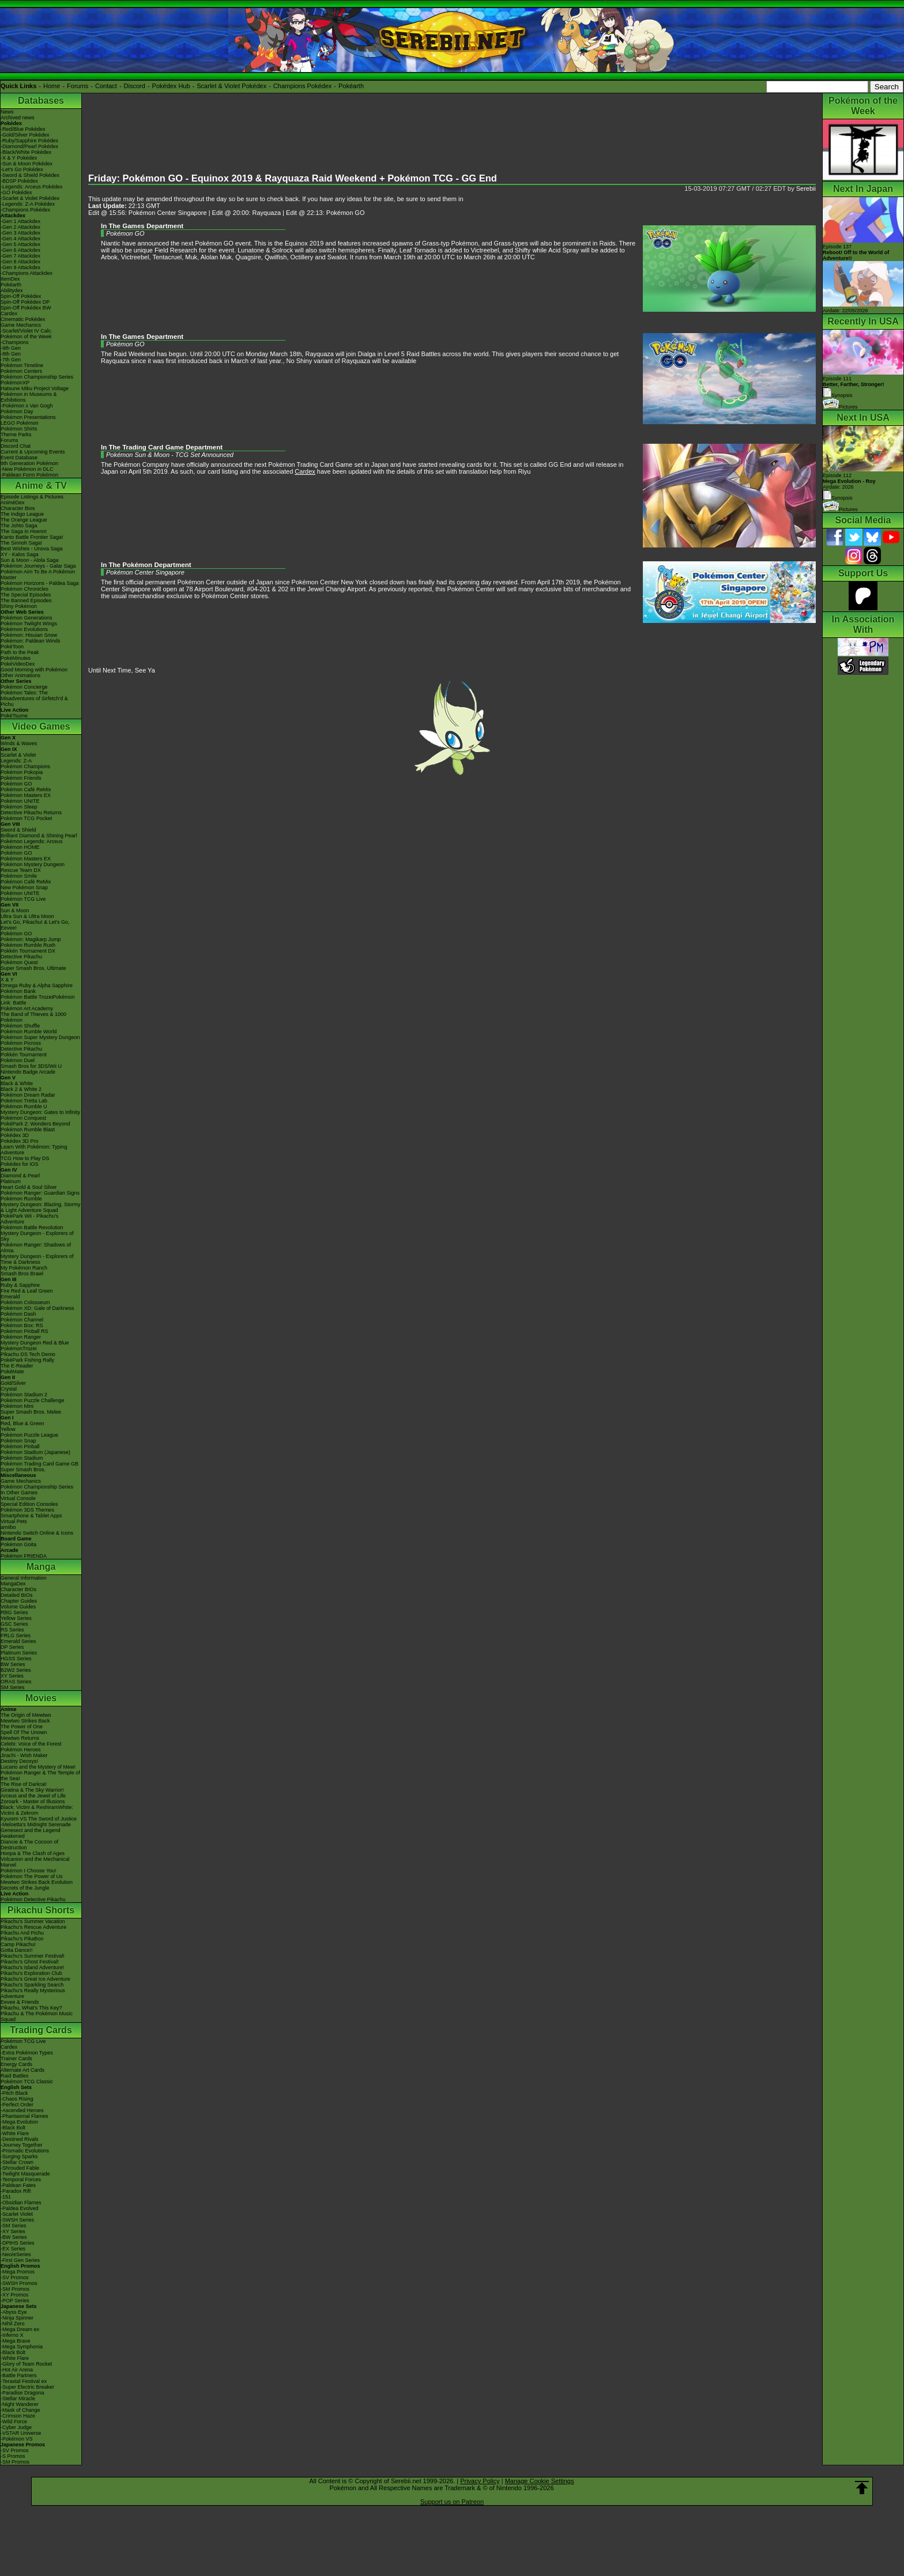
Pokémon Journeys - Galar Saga (38, 566)
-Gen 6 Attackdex (20, 250)
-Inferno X (12, 2335)
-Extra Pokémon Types (27, 2053)
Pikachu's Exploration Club (31, 1973)
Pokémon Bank (18, 991)
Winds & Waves (19, 743)
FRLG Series (16, 1635)
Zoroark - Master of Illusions (33, 1801)
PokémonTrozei (19, 1348)
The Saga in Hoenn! (24, 531)
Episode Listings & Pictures (32, 497)
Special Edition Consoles (29, 1504)
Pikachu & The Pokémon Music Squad (37, 2016)
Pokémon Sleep (19, 807)
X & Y (7, 980)
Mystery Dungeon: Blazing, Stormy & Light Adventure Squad (41, 1207)
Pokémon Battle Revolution (32, 1227)
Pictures (840, 407)
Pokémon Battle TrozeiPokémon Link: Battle (38, 1000)
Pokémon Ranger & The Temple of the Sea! (40, 1775)
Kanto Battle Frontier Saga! (32, 537)
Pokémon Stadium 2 (24, 1394)
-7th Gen (11, 359)
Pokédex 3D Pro (20, 1141)
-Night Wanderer (20, 2404)
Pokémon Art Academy (27, 1008)
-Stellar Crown (17, 2162)
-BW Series (14, 2237)
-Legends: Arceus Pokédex (32, 187)
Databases (41, 100)
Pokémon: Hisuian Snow (29, 635)
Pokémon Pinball (20, 1446)
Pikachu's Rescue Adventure (33, 1927)
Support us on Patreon (452, 2501)
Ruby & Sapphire (20, 1285)
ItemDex (10, 279)
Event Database (19, 457)
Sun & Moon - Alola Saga (30, 560)
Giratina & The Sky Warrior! (32, 1790)
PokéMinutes (16, 658)
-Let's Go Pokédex (22, 169)
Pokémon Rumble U (24, 1106)
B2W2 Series (16, 1670)
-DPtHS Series (18, 2243)
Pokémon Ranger (21, 1337)
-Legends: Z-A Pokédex (28, 204)
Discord (134, 85)
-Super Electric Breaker (27, 2387)
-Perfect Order (17, 2104)
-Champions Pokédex (25, 210)
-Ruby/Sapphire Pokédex (29, 140)
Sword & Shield (18, 830)
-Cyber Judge (16, 2427)
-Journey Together (21, 2145)
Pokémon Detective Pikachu (33, 1899)
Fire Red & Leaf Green (27, 1291)
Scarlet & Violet (18, 755)
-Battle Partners (19, 2375)
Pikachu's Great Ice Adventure (35, 1979)
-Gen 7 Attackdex (20, 256)
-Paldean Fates (18, 2185)
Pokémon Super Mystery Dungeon (40, 1037)
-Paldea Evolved (20, 2208)
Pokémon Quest (19, 962)
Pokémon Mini (17, 1406)
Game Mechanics (21, 325)
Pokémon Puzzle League (29, 1435)
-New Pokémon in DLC (27, 469)
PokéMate (12, 1371)
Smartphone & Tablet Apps (31, 1516)
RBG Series (14, 1612)
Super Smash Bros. (23, 1469)
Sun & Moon (15, 910)
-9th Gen (11, 348)
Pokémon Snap (18, 1441)
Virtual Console (18, 1498)
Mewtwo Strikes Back (25, 1721)
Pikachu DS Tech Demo (28, 1354)
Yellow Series (16, 1618)
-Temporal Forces (21, 2179)
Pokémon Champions (25, 766)
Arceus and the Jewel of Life (33, 1796)
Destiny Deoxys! (19, 1761)
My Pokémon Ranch (24, 1268)
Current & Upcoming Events (33, 452)
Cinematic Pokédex (23, 319)
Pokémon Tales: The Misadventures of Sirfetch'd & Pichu (34, 698)
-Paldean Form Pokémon (29, 475)
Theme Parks (16, 434)
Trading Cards (41, 2030)
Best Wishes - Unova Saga (32, 549)
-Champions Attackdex (26, 273)
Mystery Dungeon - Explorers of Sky (37, 1236)
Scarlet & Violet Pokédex (231, 85)
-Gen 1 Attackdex (20, 221)
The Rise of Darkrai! (24, 1784)
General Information (24, 1578)
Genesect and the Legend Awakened (31, 1833)
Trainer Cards (16, 2058)
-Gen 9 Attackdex (20, 267)
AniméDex (13, 502)
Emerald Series (18, 1641)
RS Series (12, 1630)
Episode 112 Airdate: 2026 (849, 481)
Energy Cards (16, 2064)
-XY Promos (14, 2295)
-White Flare (15, 2133)
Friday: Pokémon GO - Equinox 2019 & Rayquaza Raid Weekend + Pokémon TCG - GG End (292, 178)
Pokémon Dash (18, 1314)
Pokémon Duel (18, 1060)
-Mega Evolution (19, 2122)
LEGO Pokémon (20, 423)
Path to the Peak (20, 652)
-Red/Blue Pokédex (23, 129)
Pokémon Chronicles (24, 589)
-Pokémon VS (17, 2439)
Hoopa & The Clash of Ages (33, 1853)
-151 (6, 2197)
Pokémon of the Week (26, 336)
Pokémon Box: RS (22, 1325)
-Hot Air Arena (17, 2370)
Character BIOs (18, 1589)
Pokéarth (351, 85)
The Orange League (24, 520)
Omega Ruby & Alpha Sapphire (37, 985)
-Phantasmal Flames (24, 2116)
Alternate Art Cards (22, 2070)
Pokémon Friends (21, 778)
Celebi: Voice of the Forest (31, 1744)
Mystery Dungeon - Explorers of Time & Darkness (37, 1259)
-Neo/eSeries (16, 2254)
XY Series (12, 1676)
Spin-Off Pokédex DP (25, 302)
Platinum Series (19, 1653)
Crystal (9, 1389)
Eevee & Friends (20, 2002)
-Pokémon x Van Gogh (26, 406)
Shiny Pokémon (19, 606)
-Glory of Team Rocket (26, 2364)
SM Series (13, 1687)
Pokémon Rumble (21, 1199)
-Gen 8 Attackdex (20, 262)
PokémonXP (15, 383)
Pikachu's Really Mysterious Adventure (33, 1993)
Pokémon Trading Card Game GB (39, 1464)
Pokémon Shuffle (20, 1026)
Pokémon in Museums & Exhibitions (29, 397)
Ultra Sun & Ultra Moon (27, 916)
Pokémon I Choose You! (28, 1871)
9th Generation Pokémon (29, 463)
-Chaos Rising (17, 2099)
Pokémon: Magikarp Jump (31, 939)
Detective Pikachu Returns (31, 812)
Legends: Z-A (16, 761)
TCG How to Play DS (25, 1158)
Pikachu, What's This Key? (31, 2008)
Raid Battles (15, 2076)
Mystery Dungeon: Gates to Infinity (40, 1112)
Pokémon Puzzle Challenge (33, 1400)
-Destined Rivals (20, 2139)
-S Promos (13, 2456)
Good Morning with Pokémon (34, 670)
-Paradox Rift (16, 2191)
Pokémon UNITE (20, 801)
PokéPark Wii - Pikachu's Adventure (29, 1219)
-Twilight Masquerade (25, 2174)
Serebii (806, 188)
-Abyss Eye (14, 2312)
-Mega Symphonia (22, 2347)
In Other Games (19, 1492)
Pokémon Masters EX (26, 795)
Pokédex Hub (171, 85)
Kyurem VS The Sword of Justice (39, 1819)
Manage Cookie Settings (539, 2480)
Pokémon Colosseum (25, 1302)
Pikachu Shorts (40, 1910)
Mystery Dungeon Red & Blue (35, 1343)
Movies (40, 1698)
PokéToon (12, 646)
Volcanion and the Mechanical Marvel (35, 1862)
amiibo (8, 1527)
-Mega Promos (18, 2272)
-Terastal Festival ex (24, 2381)
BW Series (13, 1664)
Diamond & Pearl (20, 1176)
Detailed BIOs (17, 1595)
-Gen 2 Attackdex (20, 227)
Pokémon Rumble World (28, 1031)
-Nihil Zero (13, 2323)
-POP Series (15, 2300)
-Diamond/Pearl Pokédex (29, 146)
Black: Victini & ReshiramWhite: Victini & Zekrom (37, 1810)
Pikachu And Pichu (22, 1933)
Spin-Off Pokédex (21, 296)
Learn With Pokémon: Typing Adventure (34, 1149)
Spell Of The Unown (24, 1732)
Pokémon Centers (21, 371)
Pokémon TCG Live (23, 899)
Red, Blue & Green (22, 1423)
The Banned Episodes (26, 600)
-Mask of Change (20, 2410)
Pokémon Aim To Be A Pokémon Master (38, 574)
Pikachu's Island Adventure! (32, 1967)
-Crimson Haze (18, 2416)
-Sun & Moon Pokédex (26, 164)
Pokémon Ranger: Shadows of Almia (36, 1247)
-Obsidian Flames (21, 2202)
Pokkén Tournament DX (28, 951)
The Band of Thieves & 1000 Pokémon (33, 1017)
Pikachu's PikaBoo (22, 1939)
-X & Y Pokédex (19, 158)
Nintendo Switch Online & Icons (37, 1533)
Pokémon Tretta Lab (24, 1101)
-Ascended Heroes (22, 2110)
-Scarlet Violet (17, 2214)
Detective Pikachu (21, 957)
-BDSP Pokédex (19, 181)
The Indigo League (22, 514)
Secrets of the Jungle (25, 1888)
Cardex (9, 313)
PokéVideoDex (18, 664)
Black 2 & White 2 (21, 1089)
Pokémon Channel (22, 1320)
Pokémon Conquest (23, 1118)
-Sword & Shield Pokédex (30, 175)
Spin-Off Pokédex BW (26, 308)
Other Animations (20, 675)
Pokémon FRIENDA (24, 1556)
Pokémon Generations (26, 618)
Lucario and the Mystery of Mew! (38, 1767)
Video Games (41, 726)
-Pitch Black (14, 2093)
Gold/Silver (13, 1383)
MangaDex (13, 1584)
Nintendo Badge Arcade (28, 1072)
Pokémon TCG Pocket (26, 818)
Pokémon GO (16, 784)
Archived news (18, 117)
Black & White (17, 1083)
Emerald (10, 1297)
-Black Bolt (13, 2128)
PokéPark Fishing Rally (27, 1360)
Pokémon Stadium (22, 1458)
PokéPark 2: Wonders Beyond (35, 1124)
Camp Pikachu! (18, 1944)
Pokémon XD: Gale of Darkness (37, 1308)
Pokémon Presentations (28, 417)
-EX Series (13, 2249)
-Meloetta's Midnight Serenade (36, 1824)
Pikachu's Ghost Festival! (30, 1962)
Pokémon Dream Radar (28, 1095)
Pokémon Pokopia (22, 772)
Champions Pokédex (302, 85)
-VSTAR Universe (21, 2433)
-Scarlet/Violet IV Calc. (26, 331)
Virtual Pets (14, 1521)
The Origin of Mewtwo (26, 1715)
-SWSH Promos (19, 2283)
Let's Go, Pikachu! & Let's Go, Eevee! (35, 925)
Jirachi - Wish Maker (24, 1755)
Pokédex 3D (15, 1135)
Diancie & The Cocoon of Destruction (29, 1844)
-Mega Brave (16, 2341)
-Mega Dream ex (20, 2329)
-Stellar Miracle (18, 2398)
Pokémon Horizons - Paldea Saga (40, 583)
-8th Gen (11, 354)
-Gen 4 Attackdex (20, 238)
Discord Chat (16, 446)
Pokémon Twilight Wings (29, 623)
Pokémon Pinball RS (24, 1331)
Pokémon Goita (18, 1544)
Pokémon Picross (21, 1043)
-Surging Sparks (19, 2156)
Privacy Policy (479, 2480)
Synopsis (838, 498)
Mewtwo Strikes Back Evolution (37, 1882)
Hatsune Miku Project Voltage (35, 388)
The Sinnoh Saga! (21, 543)
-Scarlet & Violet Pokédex (30, 198)
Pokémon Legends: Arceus (32, 841)
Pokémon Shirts (19, 429)
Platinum (11, 1181)
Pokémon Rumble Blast (28, 1129)
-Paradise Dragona (22, 2393)
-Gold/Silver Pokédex (25, 135)
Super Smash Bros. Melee (31, 1412)
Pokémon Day (17, 411)
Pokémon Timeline (22, 365)
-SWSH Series (17, 2220)
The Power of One (22, 1726)
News (7, 112)
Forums (77, 85)
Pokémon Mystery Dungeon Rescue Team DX (33, 867)
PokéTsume (14, 716)
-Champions (15, 342)
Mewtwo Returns (20, 1738)
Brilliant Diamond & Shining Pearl (39, 835)
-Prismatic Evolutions (25, 2151)
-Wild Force (14, 2421)
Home (51, 85)
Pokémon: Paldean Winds (31, 641)
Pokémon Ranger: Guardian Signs (40, 1193)
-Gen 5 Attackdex (20, 244)
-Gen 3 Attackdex (20, 233)
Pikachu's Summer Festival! (33, 1956)
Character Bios (18, 508)
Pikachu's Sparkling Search (32, 1985)
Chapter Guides (19, 1601)
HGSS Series (16, 1658)
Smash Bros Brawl (22, 1273)
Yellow (8, 1429)
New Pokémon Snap (24, 887)
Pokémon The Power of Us (31, 1876)
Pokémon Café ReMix (26, 789)
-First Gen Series (20, 2260)
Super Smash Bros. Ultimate (33, 968)
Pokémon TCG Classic (27, 2081)
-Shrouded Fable (20, 2168)
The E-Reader (17, 1366)
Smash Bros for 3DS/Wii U (31, 1066)
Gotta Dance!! (17, 1950)
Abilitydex (12, 290)
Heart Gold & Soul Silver (29, 1187)
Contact (106, 85)
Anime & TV (41, 485)
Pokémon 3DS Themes (27, 1510)
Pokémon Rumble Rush (28, 945)
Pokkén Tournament (24, 1054)
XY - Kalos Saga (20, 554)
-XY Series (13, 2231)
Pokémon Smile (19, 876)
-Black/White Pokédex (26, 152)
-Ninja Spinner (17, 2318)
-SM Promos (15, 2289)
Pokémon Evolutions (24, 629)
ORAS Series (16, 1681)
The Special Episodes (26, 595)
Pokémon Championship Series (37, 377)
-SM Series (14, 2225)
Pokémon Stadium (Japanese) (35, 1452)
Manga (41, 1567)
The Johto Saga (19, 525)
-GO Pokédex (16, 192)
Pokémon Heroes (21, 1749)
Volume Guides (18, 1607)
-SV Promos (15, 2277)
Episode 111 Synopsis (853, 387)
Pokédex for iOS (20, 1164)
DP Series (12, 1647)
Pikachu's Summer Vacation (33, 1921)
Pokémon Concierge (24, 687)
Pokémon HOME (20, 847)
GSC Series (14, 1624)
